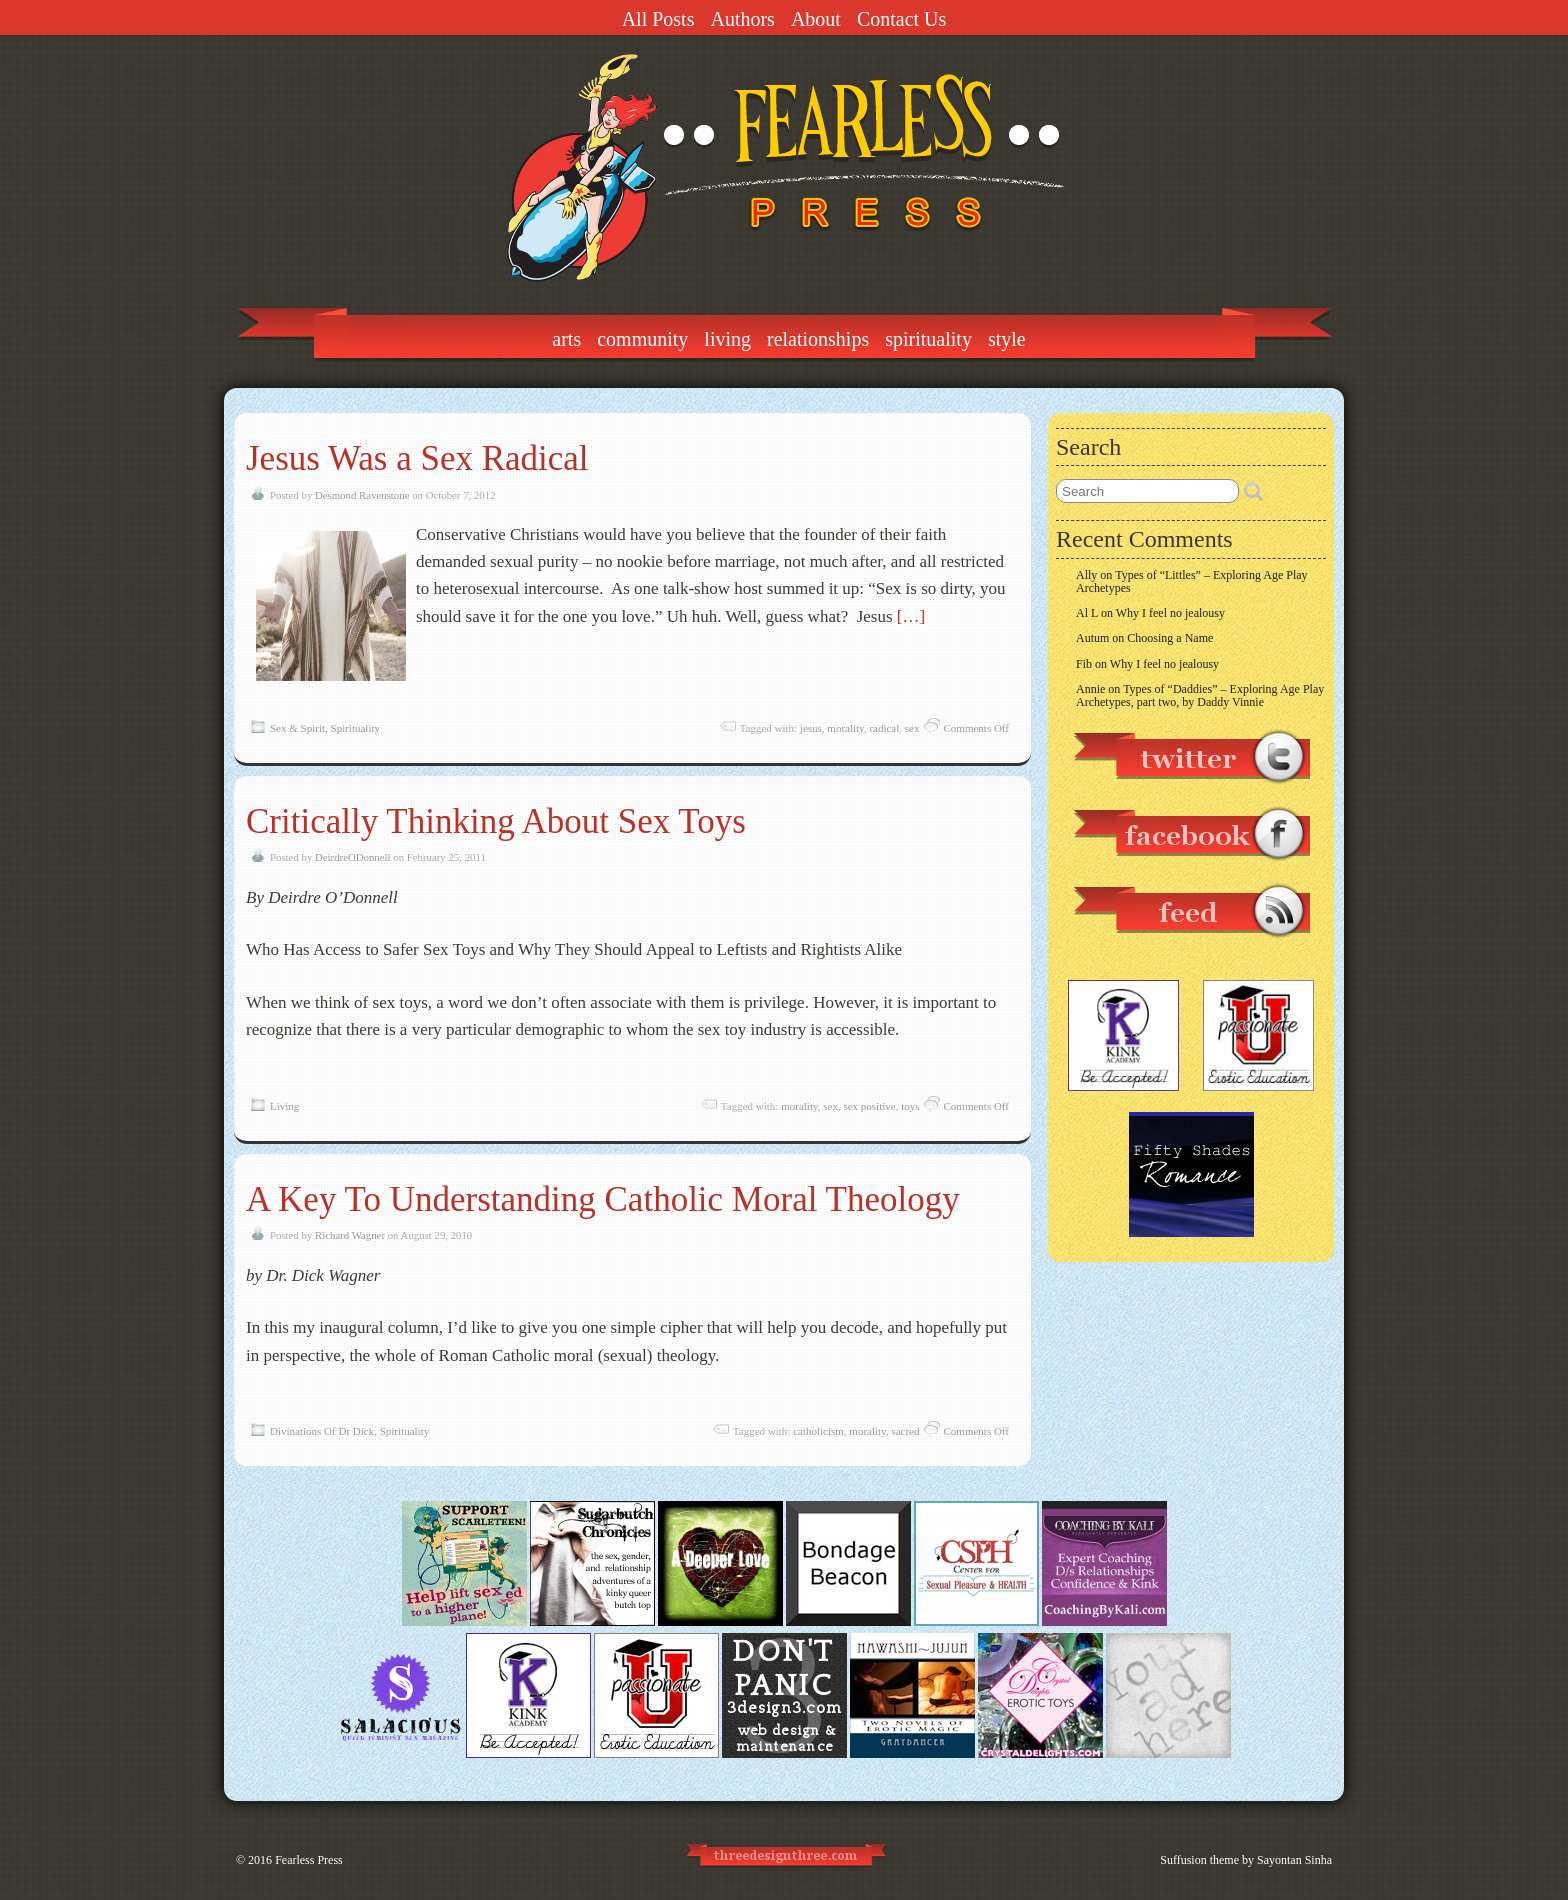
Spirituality (928, 339)
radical (884, 728)
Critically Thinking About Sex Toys (496, 821)
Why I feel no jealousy (1170, 613)
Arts (566, 339)
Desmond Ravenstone (362, 495)
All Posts (658, 19)
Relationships (818, 339)
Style (1007, 339)
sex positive (869, 1106)
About (816, 19)
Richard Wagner (350, 1235)
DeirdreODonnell (353, 857)
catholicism (818, 1431)
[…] (911, 616)
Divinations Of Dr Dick (322, 1431)
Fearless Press (309, 1860)
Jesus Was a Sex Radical (417, 458)
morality (845, 728)
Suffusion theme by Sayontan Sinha (1246, 1860)
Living (727, 339)
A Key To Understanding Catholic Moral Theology (603, 1199)
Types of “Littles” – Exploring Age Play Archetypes (1192, 581)
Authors (742, 19)
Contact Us (901, 19)
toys (910, 1106)
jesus (811, 728)
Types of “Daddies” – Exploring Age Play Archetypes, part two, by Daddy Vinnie (1200, 695)
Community (642, 339)
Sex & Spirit (297, 728)
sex (912, 728)
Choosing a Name (1170, 638)
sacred (905, 1431)
